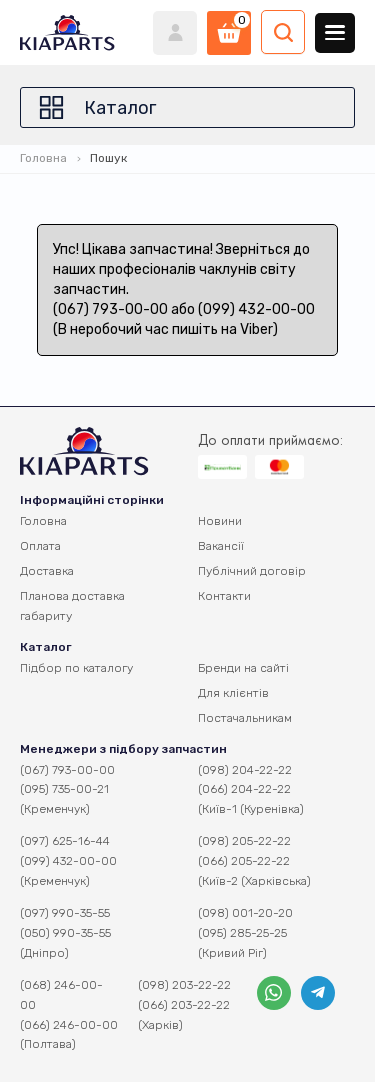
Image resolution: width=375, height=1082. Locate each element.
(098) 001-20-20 (245, 913)
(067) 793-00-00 (67, 770)
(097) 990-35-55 (65, 913)
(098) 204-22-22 (245, 770)
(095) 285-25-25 (242, 933)
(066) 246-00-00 (69, 1025)
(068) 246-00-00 (61, 995)
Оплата (40, 546)
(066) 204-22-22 (244, 789)
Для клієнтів (233, 693)
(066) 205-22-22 (244, 861)
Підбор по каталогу (76, 668)
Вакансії (221, 546)
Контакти (224, 596)
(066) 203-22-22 (184, 1005)
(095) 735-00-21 (64, 789)
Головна (43, 158)
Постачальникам (245, 718)
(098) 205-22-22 (244, 841)
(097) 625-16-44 (65, 841)
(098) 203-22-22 (184, 985)
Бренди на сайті (243, 668)
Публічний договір (252, 571)
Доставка (47, 571)
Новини (220, 521)
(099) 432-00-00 (68, 861)
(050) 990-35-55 (65, 933)
